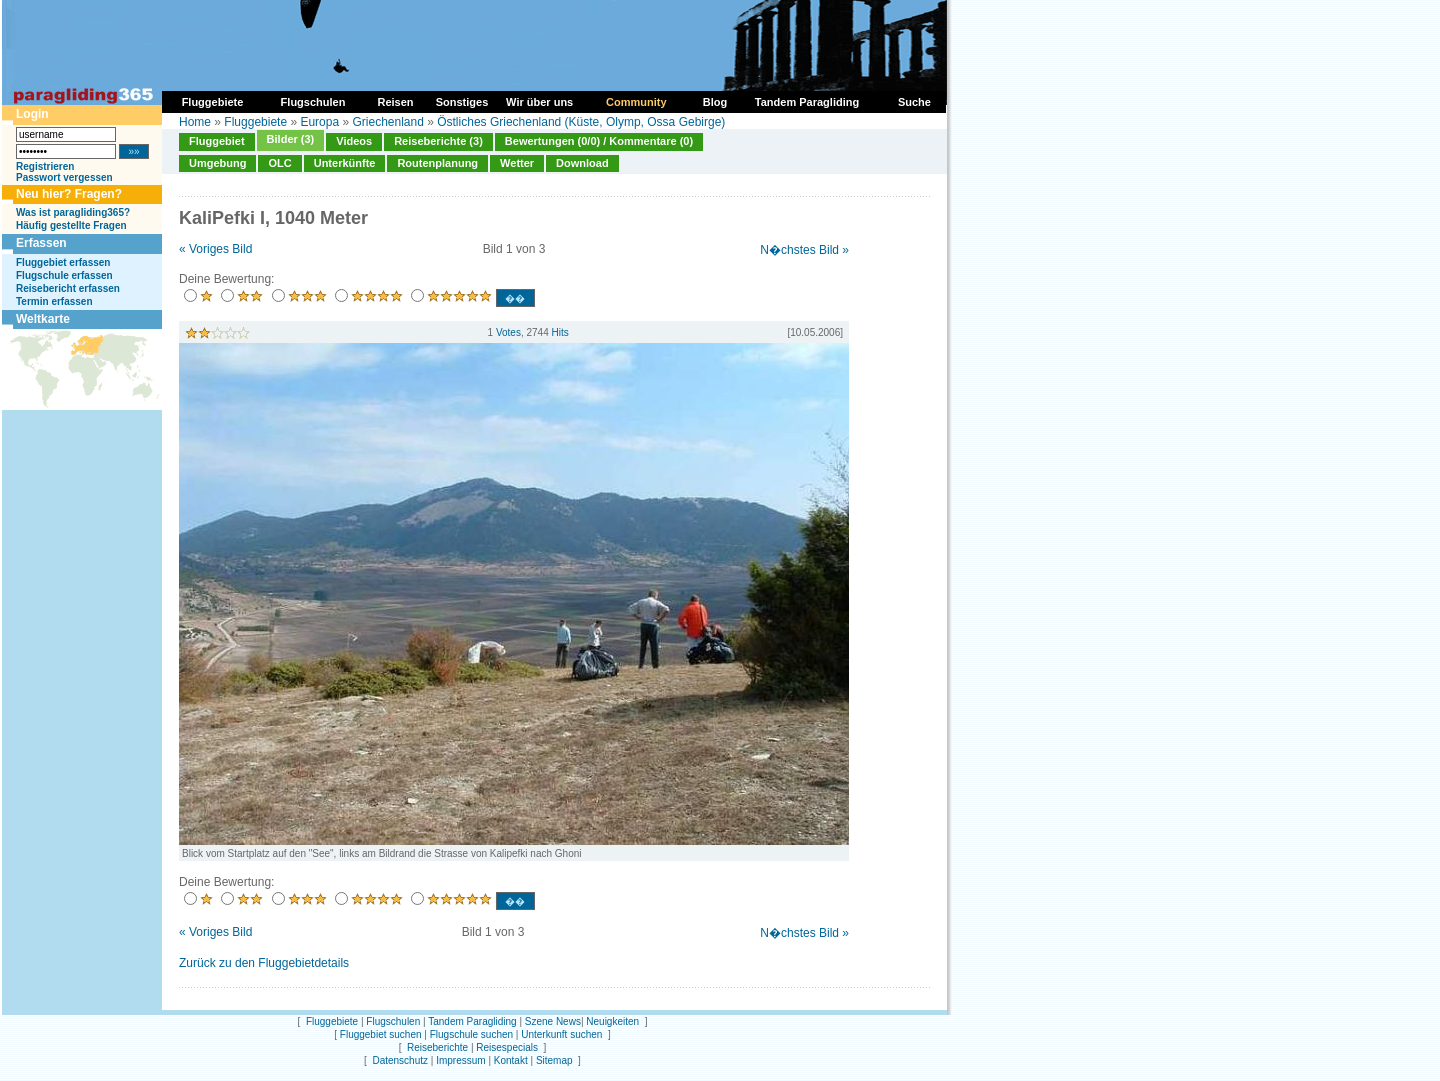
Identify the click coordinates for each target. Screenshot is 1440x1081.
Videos (354, 141)
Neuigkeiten (612, 1021)
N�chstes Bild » (804, 250)
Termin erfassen (54, 301)
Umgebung (217, 163)
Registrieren (45, 166)
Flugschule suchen (471, 1034)
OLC (279, 163)
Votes (508, 332)
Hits (560, 332)
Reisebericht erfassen (68, 288)
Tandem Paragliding (472, 1021)
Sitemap (554, 1060)
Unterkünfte (345, 163)
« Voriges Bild (215, 249)
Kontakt (511, 1060)
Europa (319, 122)
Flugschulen (393, 1021)
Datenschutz (400, 1060)
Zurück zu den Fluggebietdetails (264, 963)
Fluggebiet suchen (381, 1034)
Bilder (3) (291, 139)
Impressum (460, 1060)
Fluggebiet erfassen (63, 262)
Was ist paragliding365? (73, 212)
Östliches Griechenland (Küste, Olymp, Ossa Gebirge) (581, 122)
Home (195, 122)
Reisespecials (507, 1047)
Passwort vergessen (64, 177)
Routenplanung (437, 163)
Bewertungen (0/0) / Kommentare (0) (599, 141)
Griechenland (387, 122)
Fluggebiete (255, 122)
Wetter (517, 163)
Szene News (553, 1021)
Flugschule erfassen (64, 275)
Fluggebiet (217, 141)
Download (582, 163)
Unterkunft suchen (561, 1034)
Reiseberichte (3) (438, 141)
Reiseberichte (437, 1047)
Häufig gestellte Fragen (71, 225)
